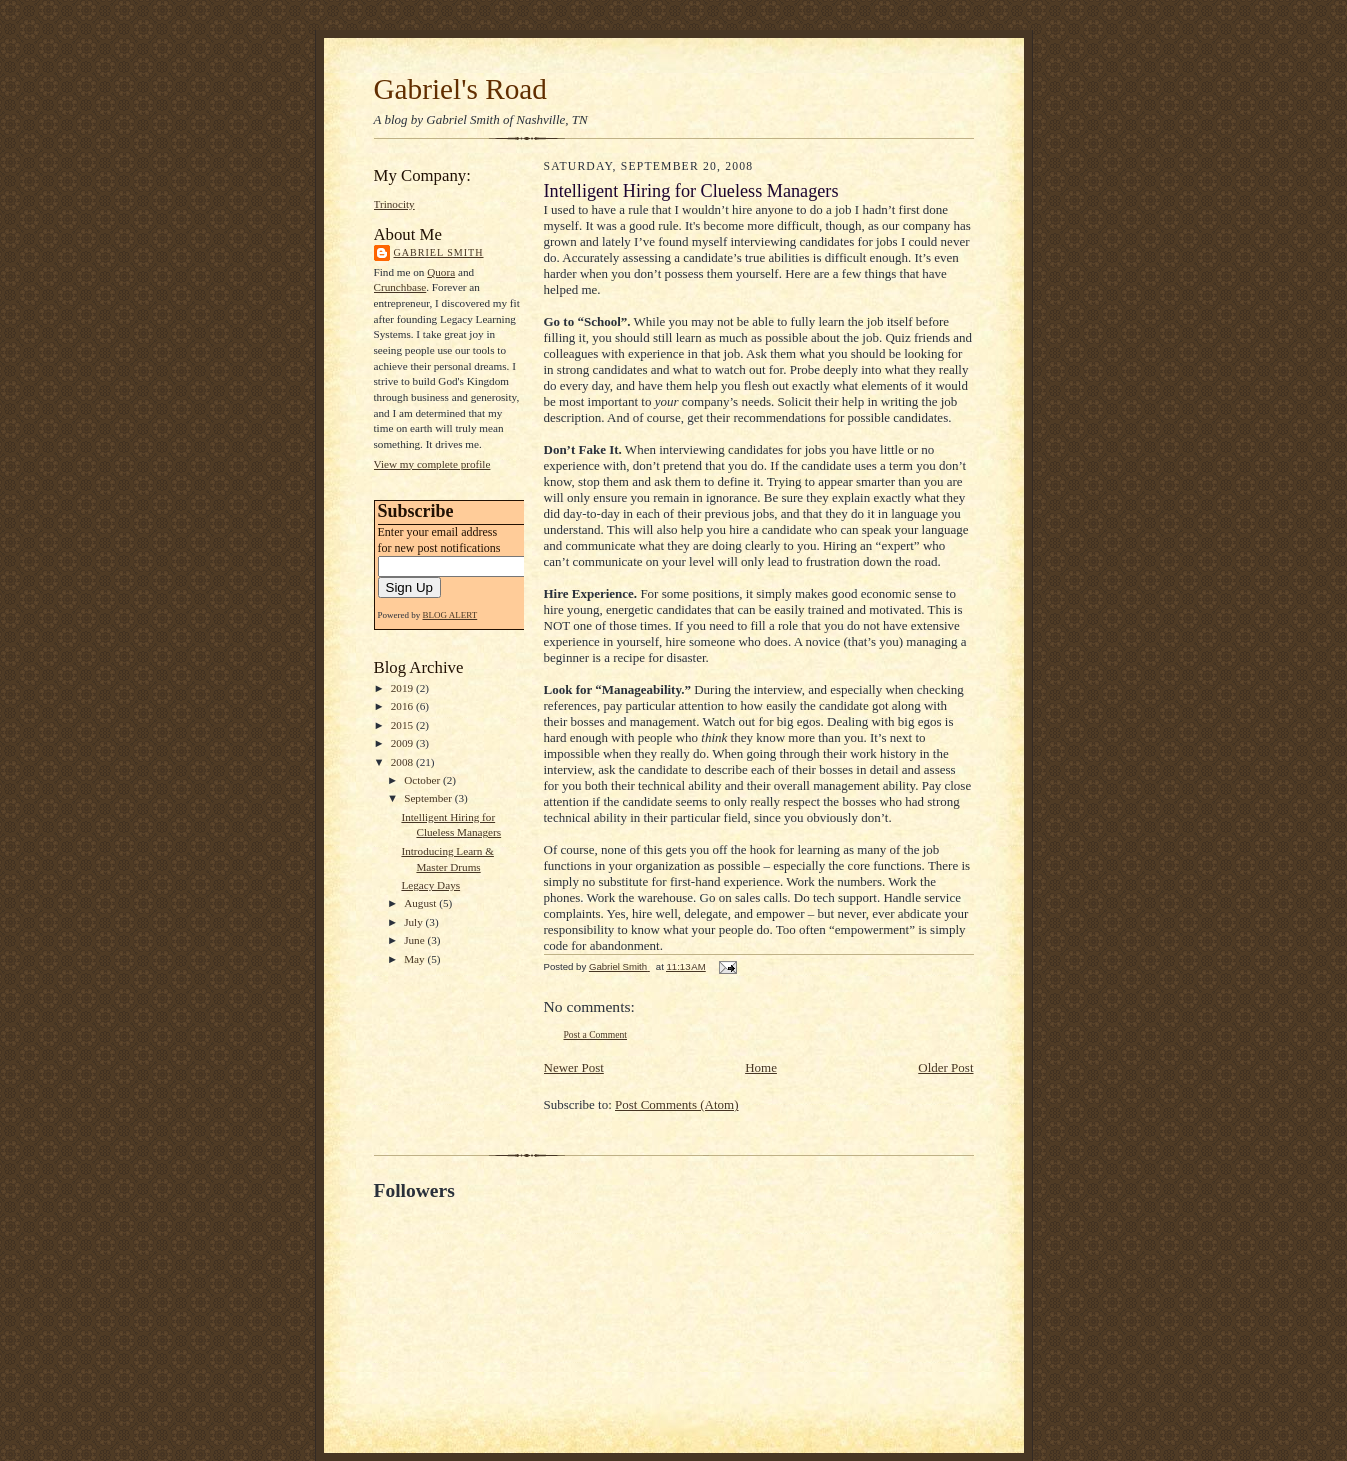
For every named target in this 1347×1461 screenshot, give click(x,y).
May (415, 959)
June (415, 940)
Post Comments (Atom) (677, 1104)
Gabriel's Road (460, 89)
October (423, 780)
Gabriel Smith (439, 252)
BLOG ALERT (450, 615)
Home (761, 1067)
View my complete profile (432, 464)
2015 (403, 725)
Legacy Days (430, 885)
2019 (403, 688)
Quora (441, 272)
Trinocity (394, 204)
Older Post (945, 1067)
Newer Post (574, 1067)
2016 (403, 706)
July (414, 922)
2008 (403, 762)
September (429, 798)
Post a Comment (596, 1034)
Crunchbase (400, 287)
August (421, 903)
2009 (403, 743)
